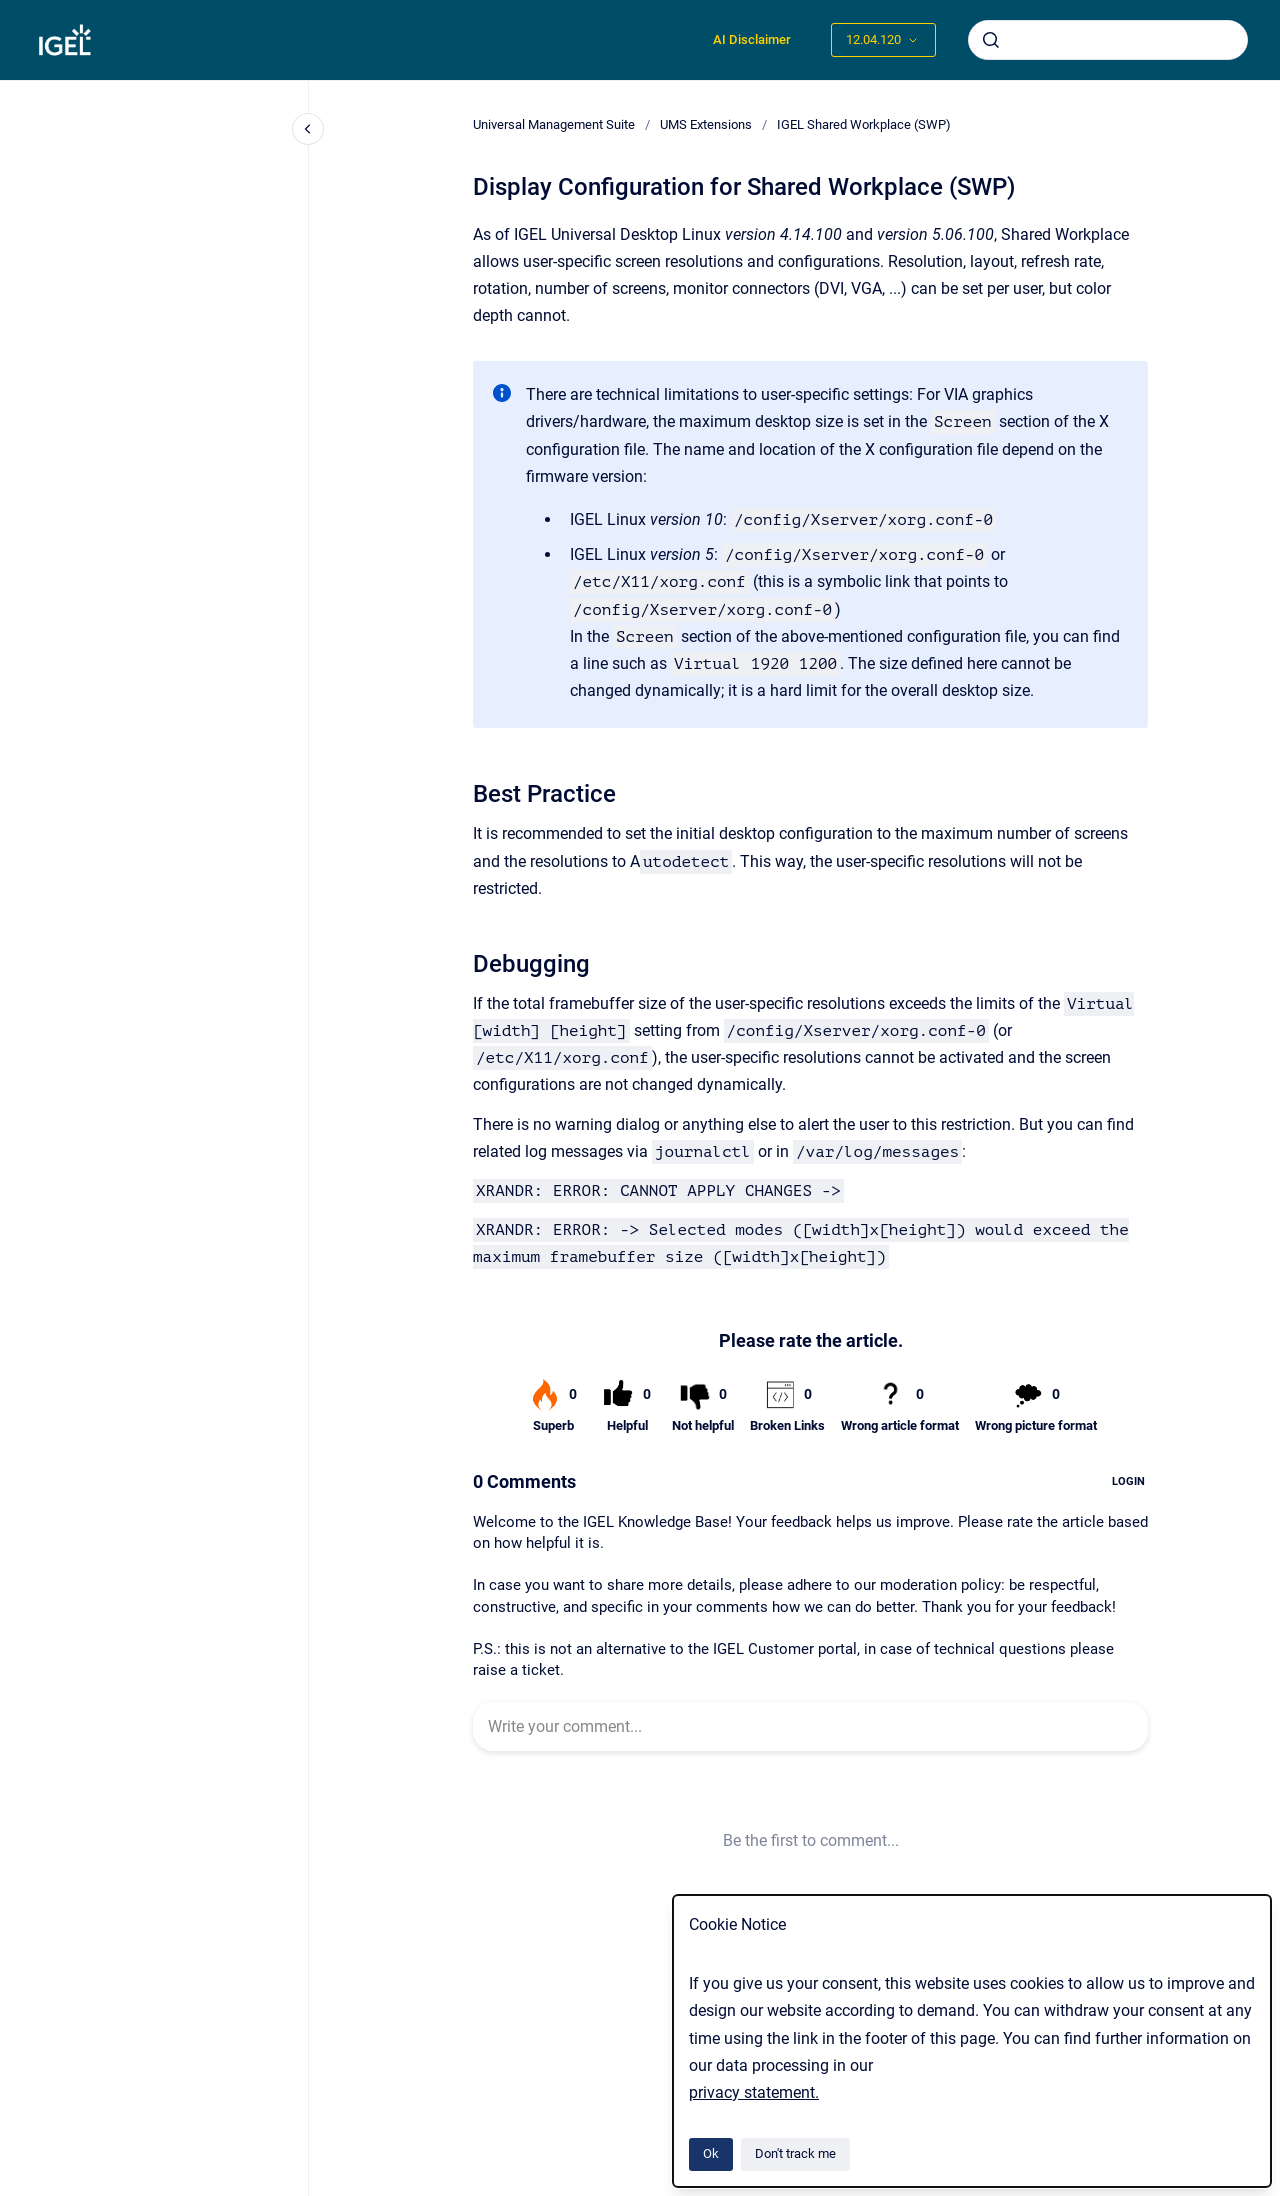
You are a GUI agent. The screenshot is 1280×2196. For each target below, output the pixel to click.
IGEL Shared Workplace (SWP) (864, 124)
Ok (711, 2153)
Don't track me (795, 2153)
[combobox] (1108, 40)
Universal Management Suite (554, 124)
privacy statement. (754, 2092)
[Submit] (991, 40)
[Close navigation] (308, 129)
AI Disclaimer (752, 39)
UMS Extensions (706, 124)
